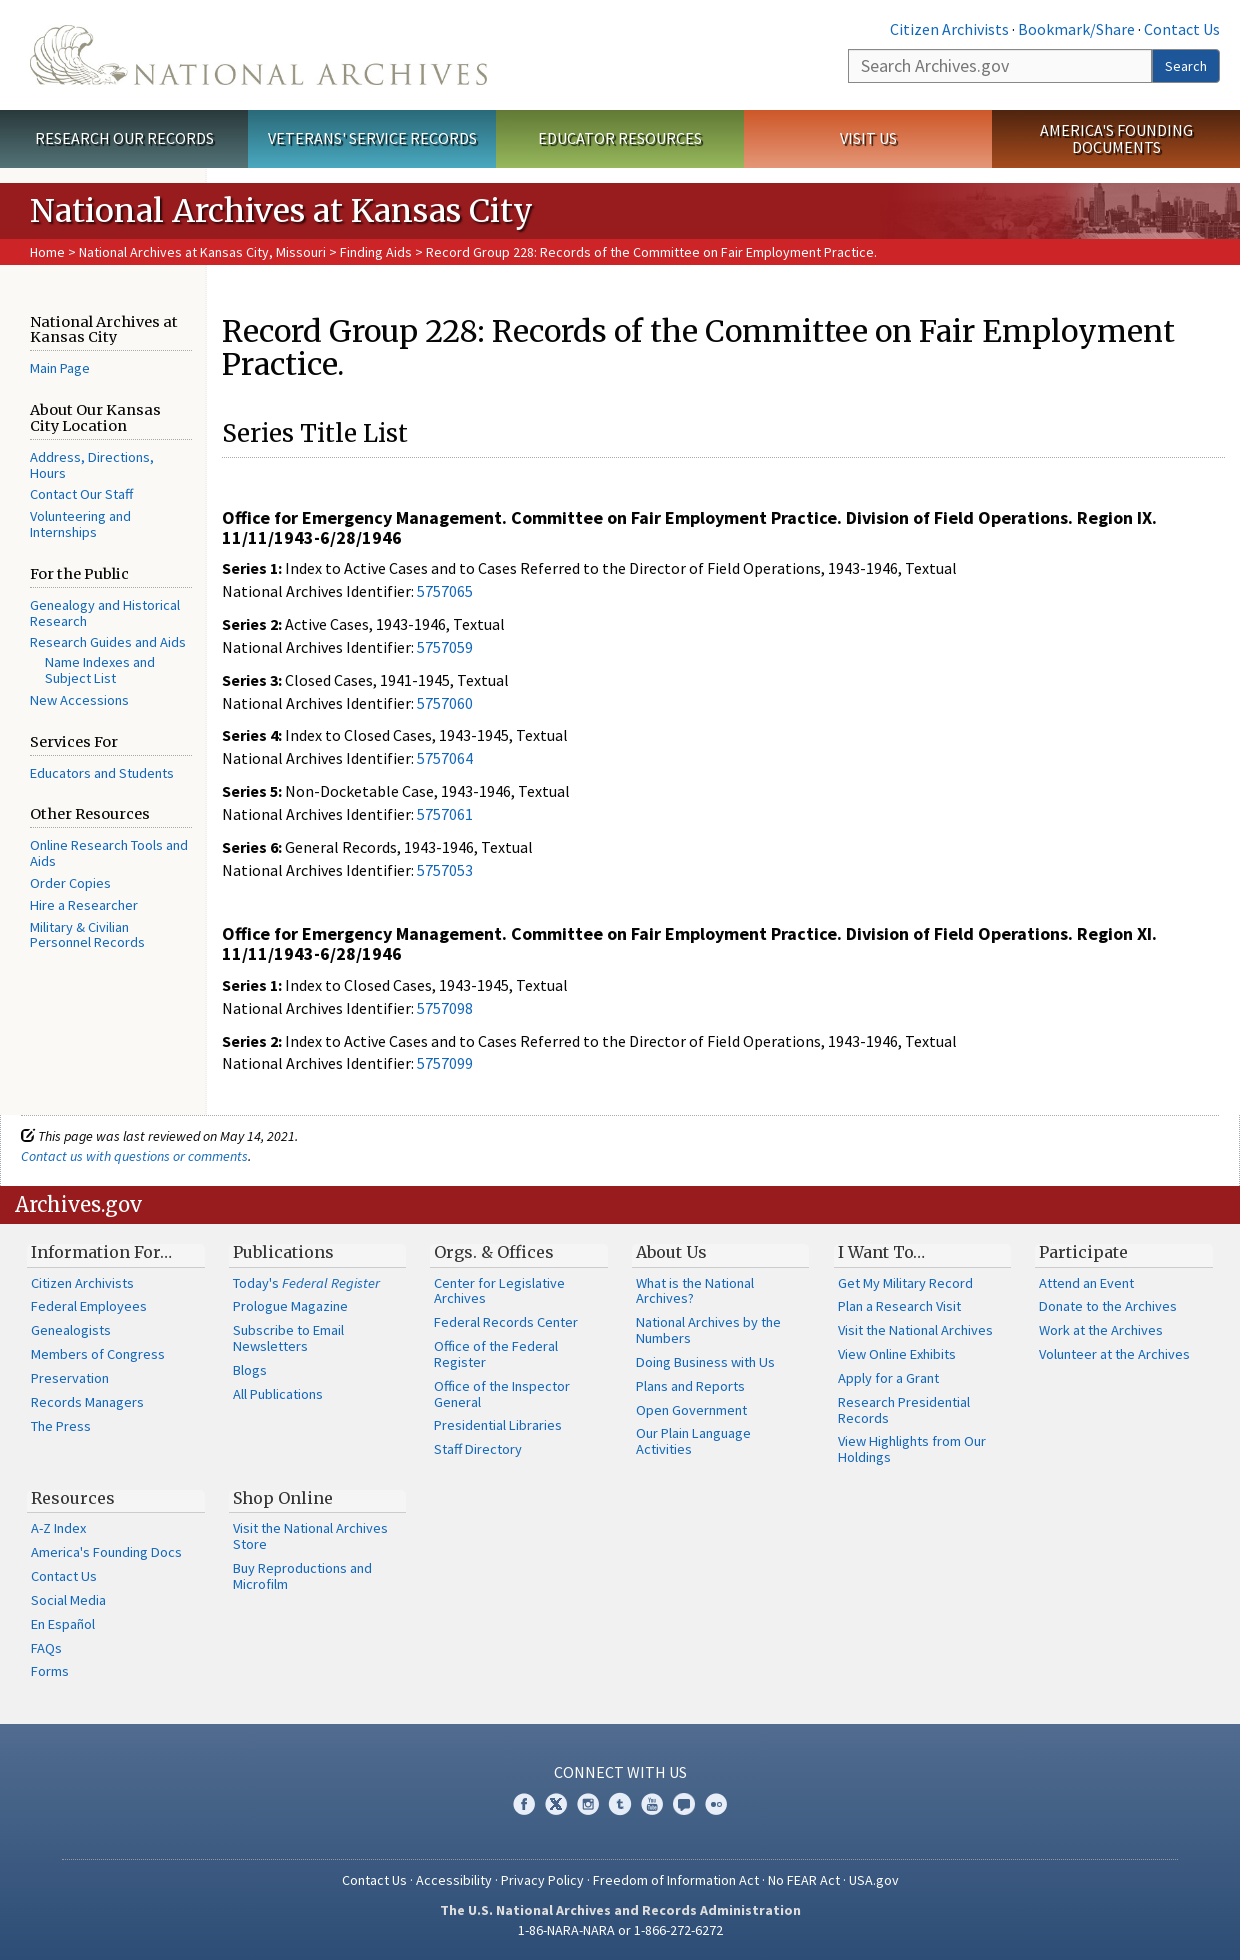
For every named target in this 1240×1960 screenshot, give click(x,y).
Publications (283, 1252)
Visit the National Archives (915, 1330)
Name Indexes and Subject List (100, 670)
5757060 (445, 703)
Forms (50, 1671)
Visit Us (868, 138)
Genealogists (71, 1330)
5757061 (445, 814)
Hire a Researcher (84, 905)
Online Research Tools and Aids (109, 853)
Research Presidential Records (904, 1410)
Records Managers (87, 1402)
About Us (671, 1252)
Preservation (70, 1378)
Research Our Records (124, 138)
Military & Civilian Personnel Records (87, 935)
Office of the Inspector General (502, 1394)
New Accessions (79, 700)
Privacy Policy (542, 1880)
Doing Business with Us (705, 1362)
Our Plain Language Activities (693, 1441)
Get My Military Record (905, 1283)
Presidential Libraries (498, 1425)
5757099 (445, 1063)
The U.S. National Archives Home (258, 55)
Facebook (524, 1804)
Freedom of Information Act (676, 1880)
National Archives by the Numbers (708, 1330)
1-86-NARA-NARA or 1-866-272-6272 (620, 1930)
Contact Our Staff (81, 494)
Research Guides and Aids (108, 642)
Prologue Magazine (290, 1306)
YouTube (652, 1804)
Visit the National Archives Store (310, 1536)
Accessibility (454, 1880)
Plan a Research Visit (899, 1306)
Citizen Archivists (949, 29)
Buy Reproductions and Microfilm (302, 1576)
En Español (63, 1624)
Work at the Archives (1101, 1330)
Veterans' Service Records (372, 138)
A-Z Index (58, 1528)
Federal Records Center (506, 1322)
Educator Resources (620, 138)
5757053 (445, 870)
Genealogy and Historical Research (105, 613)
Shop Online (283, 1498)
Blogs (250, 1370)
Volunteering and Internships (80, 524)
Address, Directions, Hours (92, 465)
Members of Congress (98, 1354)
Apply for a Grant (888, 1378)
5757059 (445, 647)
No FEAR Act (804, 1880)
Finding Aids (376, 252)
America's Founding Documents (1116, 138)
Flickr (716, 1804)
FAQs (46, 1648)
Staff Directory (478, 1449)
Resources (73, 1498)
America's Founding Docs (106, 1552)
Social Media (68, 1600)
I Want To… (881, 1252)
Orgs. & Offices (494, 1252)
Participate (1083, 1252)
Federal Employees (89, 1306)
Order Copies (70, 883)
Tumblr (620, 1804)
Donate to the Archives (1108, 1306)
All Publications (278, 1394)
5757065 (445, 591)
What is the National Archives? (695, 1291)
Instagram (588, 1804)
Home (47, 252)
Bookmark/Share (1076, 29)
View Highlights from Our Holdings (912, 1449)
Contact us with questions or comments (134, 1156)
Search (1186, 66)
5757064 (445, 758)
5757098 (445, 1008)
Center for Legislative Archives (499, 1291)
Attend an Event (1086, 1283)
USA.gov (874, 1880)
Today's (306, 1283)
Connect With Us (620, 1772)
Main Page (60, 368)
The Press (61, 1426)
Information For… (101, 1252)
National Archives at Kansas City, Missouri (202, 252)
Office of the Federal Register (496, 1354)
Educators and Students (102, 773)
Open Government (691, 1410)
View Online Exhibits (897, 1354)
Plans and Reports (690, 1386)
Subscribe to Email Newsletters (288, 1338)
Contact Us (1182, 29)
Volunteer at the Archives (1114, 1354)
